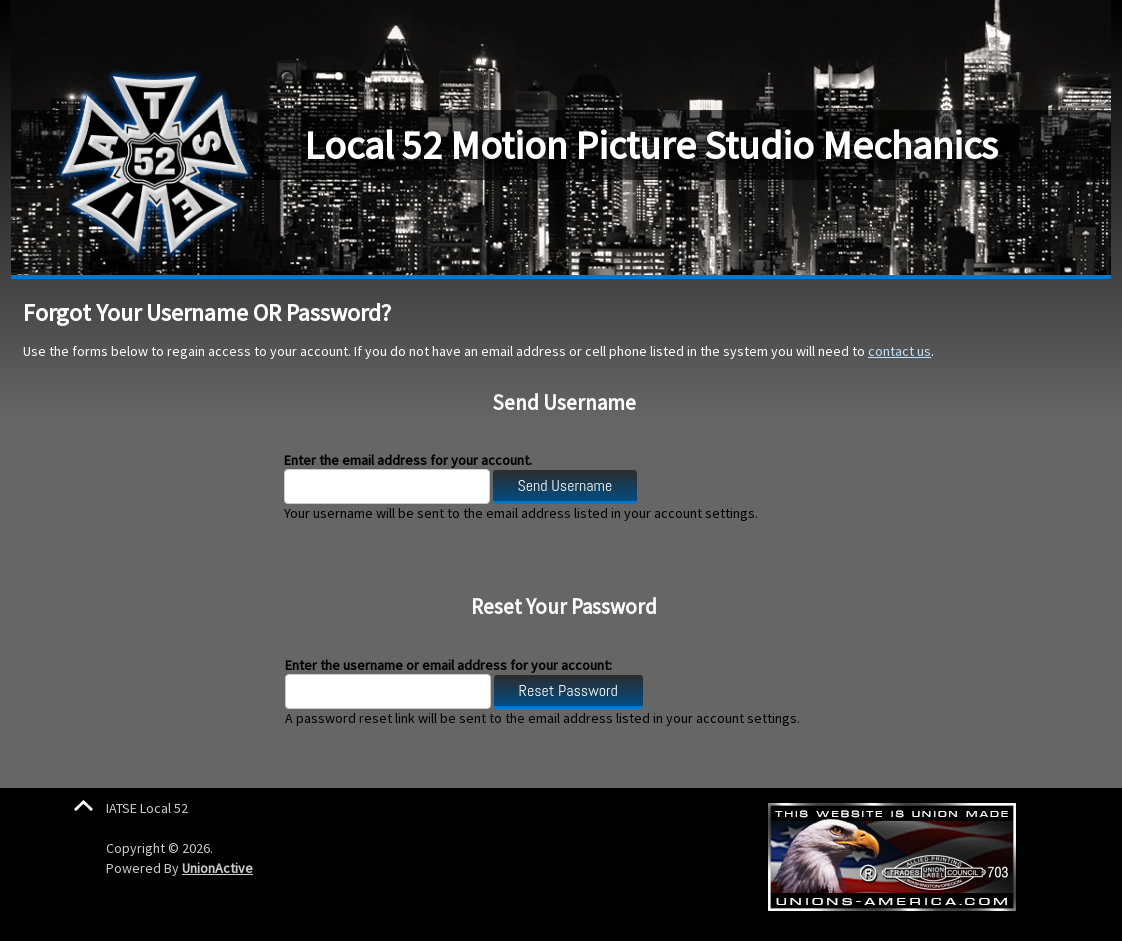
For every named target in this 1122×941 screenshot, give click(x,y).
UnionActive (217, 868)
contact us (899, 351)
